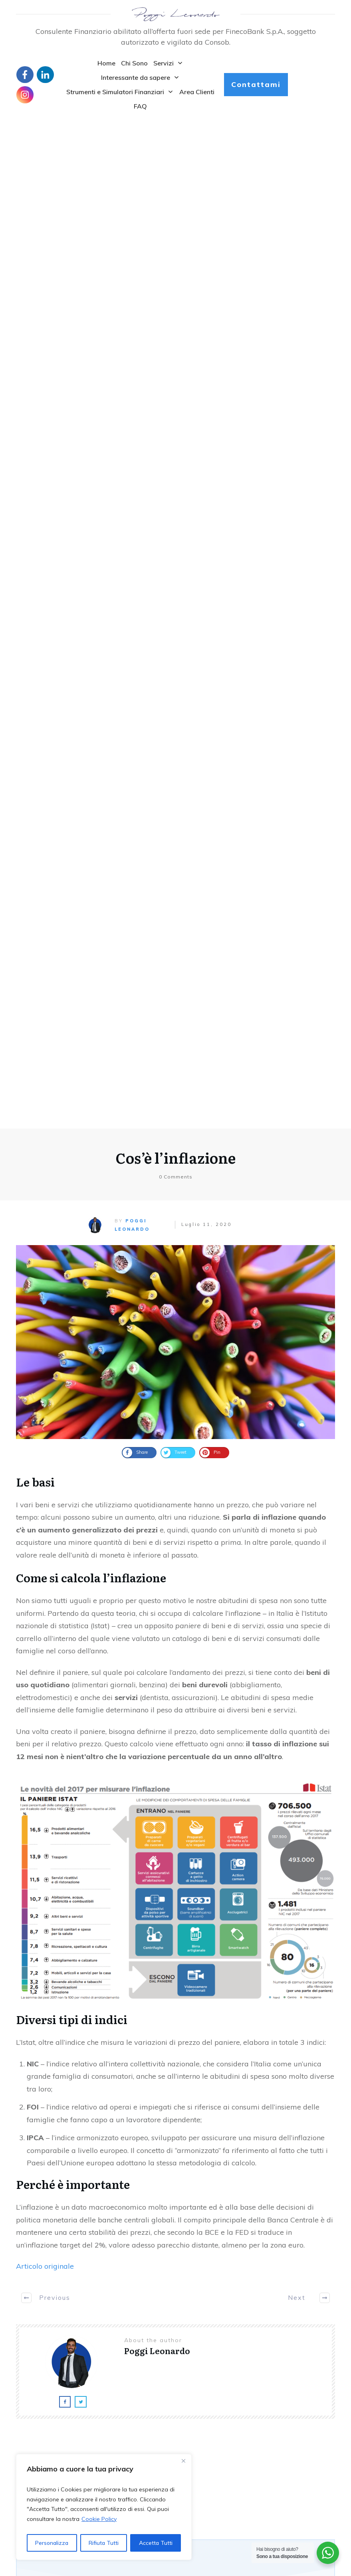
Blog (22, 2431)
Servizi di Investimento (66, 1908)
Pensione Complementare (71, 2113)
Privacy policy (34, 2449)
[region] (104, 2507)
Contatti (27, 2440)
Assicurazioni (203, 2431)
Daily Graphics (204, 2451)
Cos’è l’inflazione (175, 151)
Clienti (194, 2441)
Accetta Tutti (156, 2542)
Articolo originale (45, 1260)
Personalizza (51, 2542)
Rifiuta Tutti (104, 2542)
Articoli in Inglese (208, 2422)
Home (24, 2422)
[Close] (183, 2460)
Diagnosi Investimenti (63, 2011)
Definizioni (199, 2460)
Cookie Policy (99, 2519)
